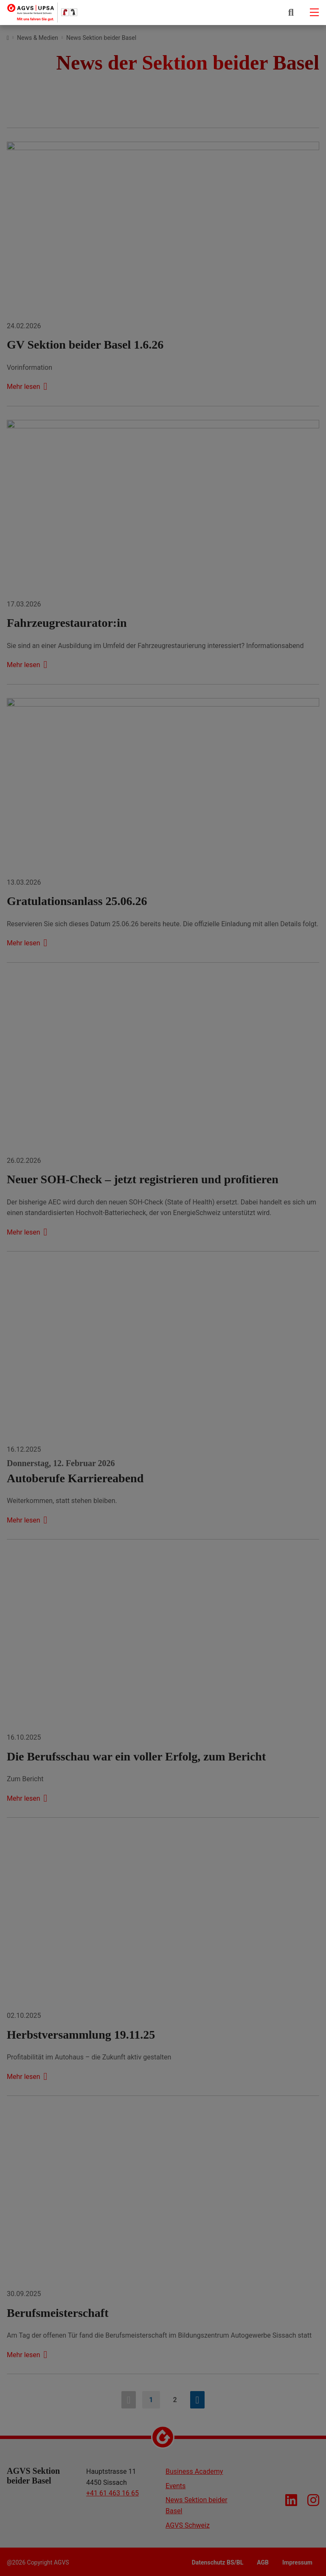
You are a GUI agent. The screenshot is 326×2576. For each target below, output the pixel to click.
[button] (291, 12)
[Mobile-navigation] (314, 12)
